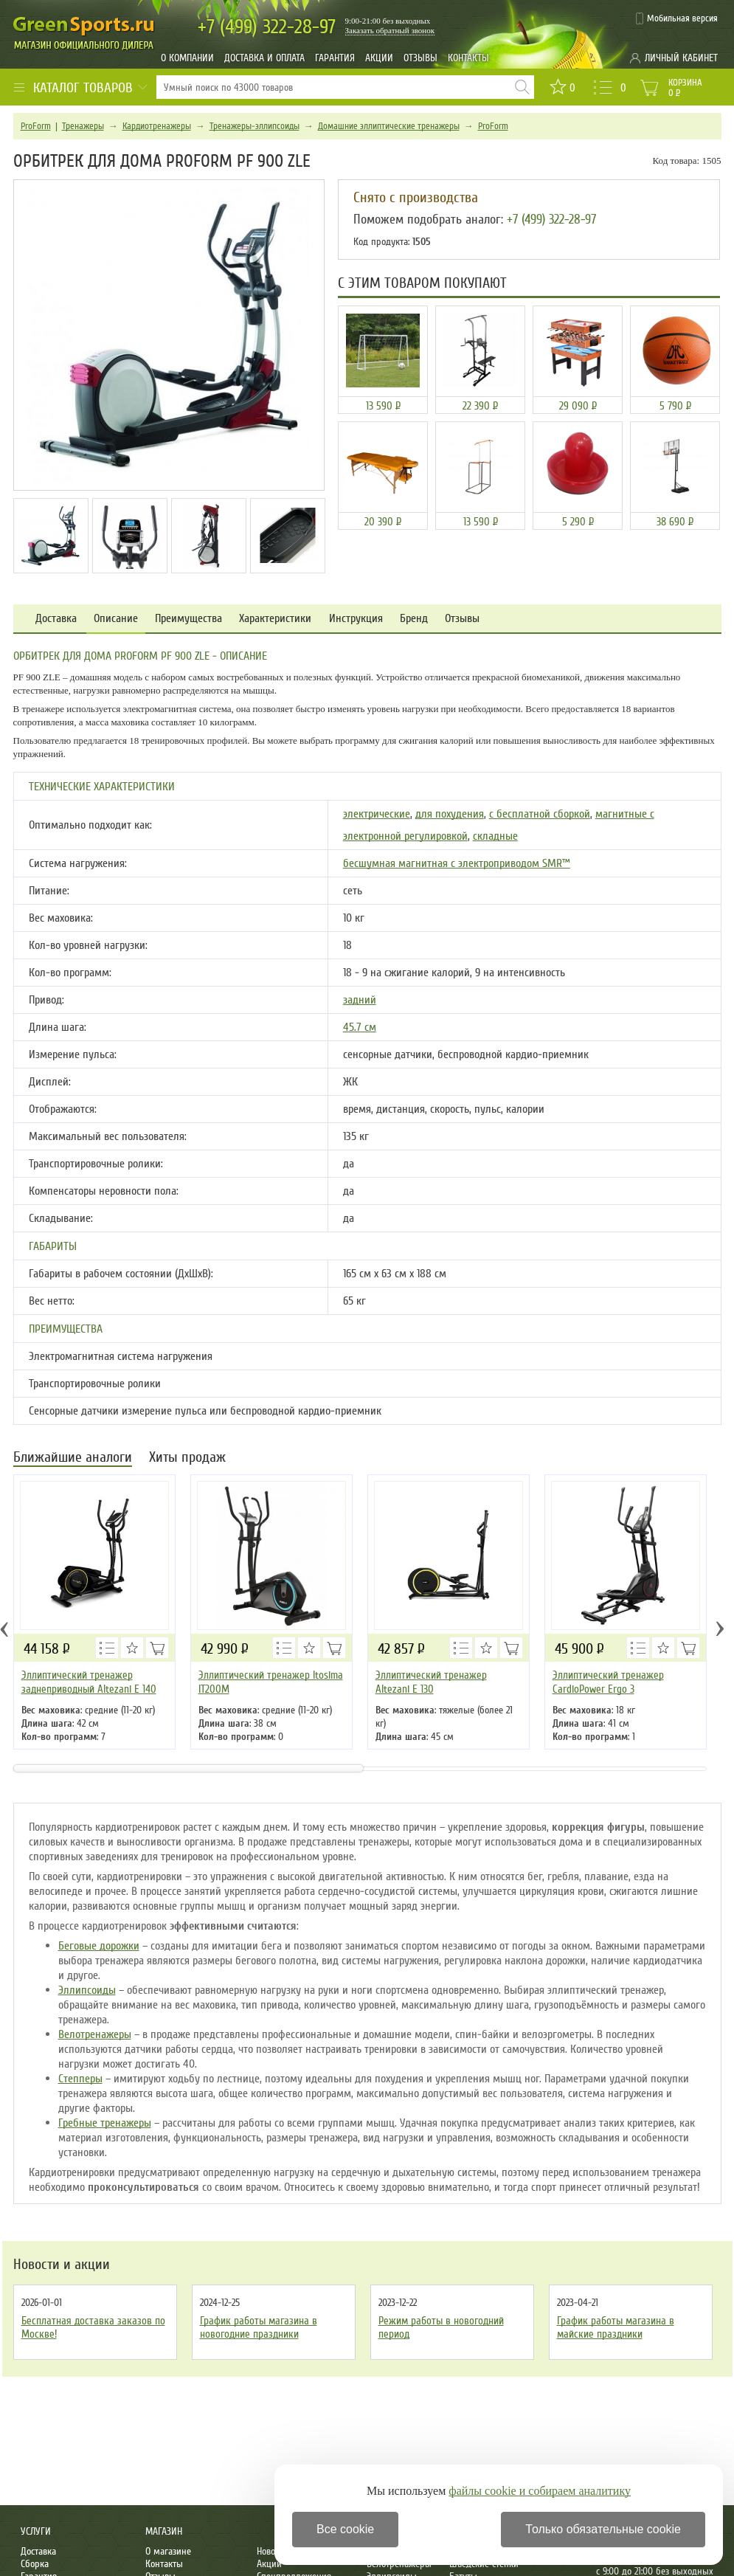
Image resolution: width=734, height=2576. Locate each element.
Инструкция (356, 619)
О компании (187, 58)
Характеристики (275, 619)
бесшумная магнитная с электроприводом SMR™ (456, 863)
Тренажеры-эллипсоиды (255, 126)
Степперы (80, 2078)
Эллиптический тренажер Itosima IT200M (270, 1682)
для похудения (449, 814)
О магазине (168, 2551)
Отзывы (420, 58)
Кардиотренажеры (156, 126)
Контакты (468, 58)
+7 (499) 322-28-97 (551, 219)
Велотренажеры (94, 2034)
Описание (116, 619)
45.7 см (359, 1027)
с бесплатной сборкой (539, 814)
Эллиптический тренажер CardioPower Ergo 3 (608, 1682)
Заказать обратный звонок (390, 30)
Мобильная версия (682, 18)
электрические (376, 814)
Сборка (35, 2564)
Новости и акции (61, 2264)
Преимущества (188, 619)
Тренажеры (83, 126)
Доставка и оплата (264, 58)
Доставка (56, 619)
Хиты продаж (187, 1458)
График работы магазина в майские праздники (615, 2327)
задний (359, 999)
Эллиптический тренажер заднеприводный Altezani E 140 (88, 1682)
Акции (379, 58)
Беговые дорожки (98, 1945)
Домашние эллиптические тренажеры (389, 126)
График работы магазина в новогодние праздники (258, 2327)
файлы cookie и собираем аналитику (540, 2491)
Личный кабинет (681, 58)
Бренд (414, 619)
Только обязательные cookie (603, 2529)
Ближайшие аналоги (72, 1458)
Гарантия (335, 58)
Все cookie (345, 2529)
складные (495, 836)
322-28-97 (267, 27)
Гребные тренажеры (104, 2123)
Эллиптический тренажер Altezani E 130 (431, 1682)
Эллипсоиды (87, 1990)
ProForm (36, 126)
